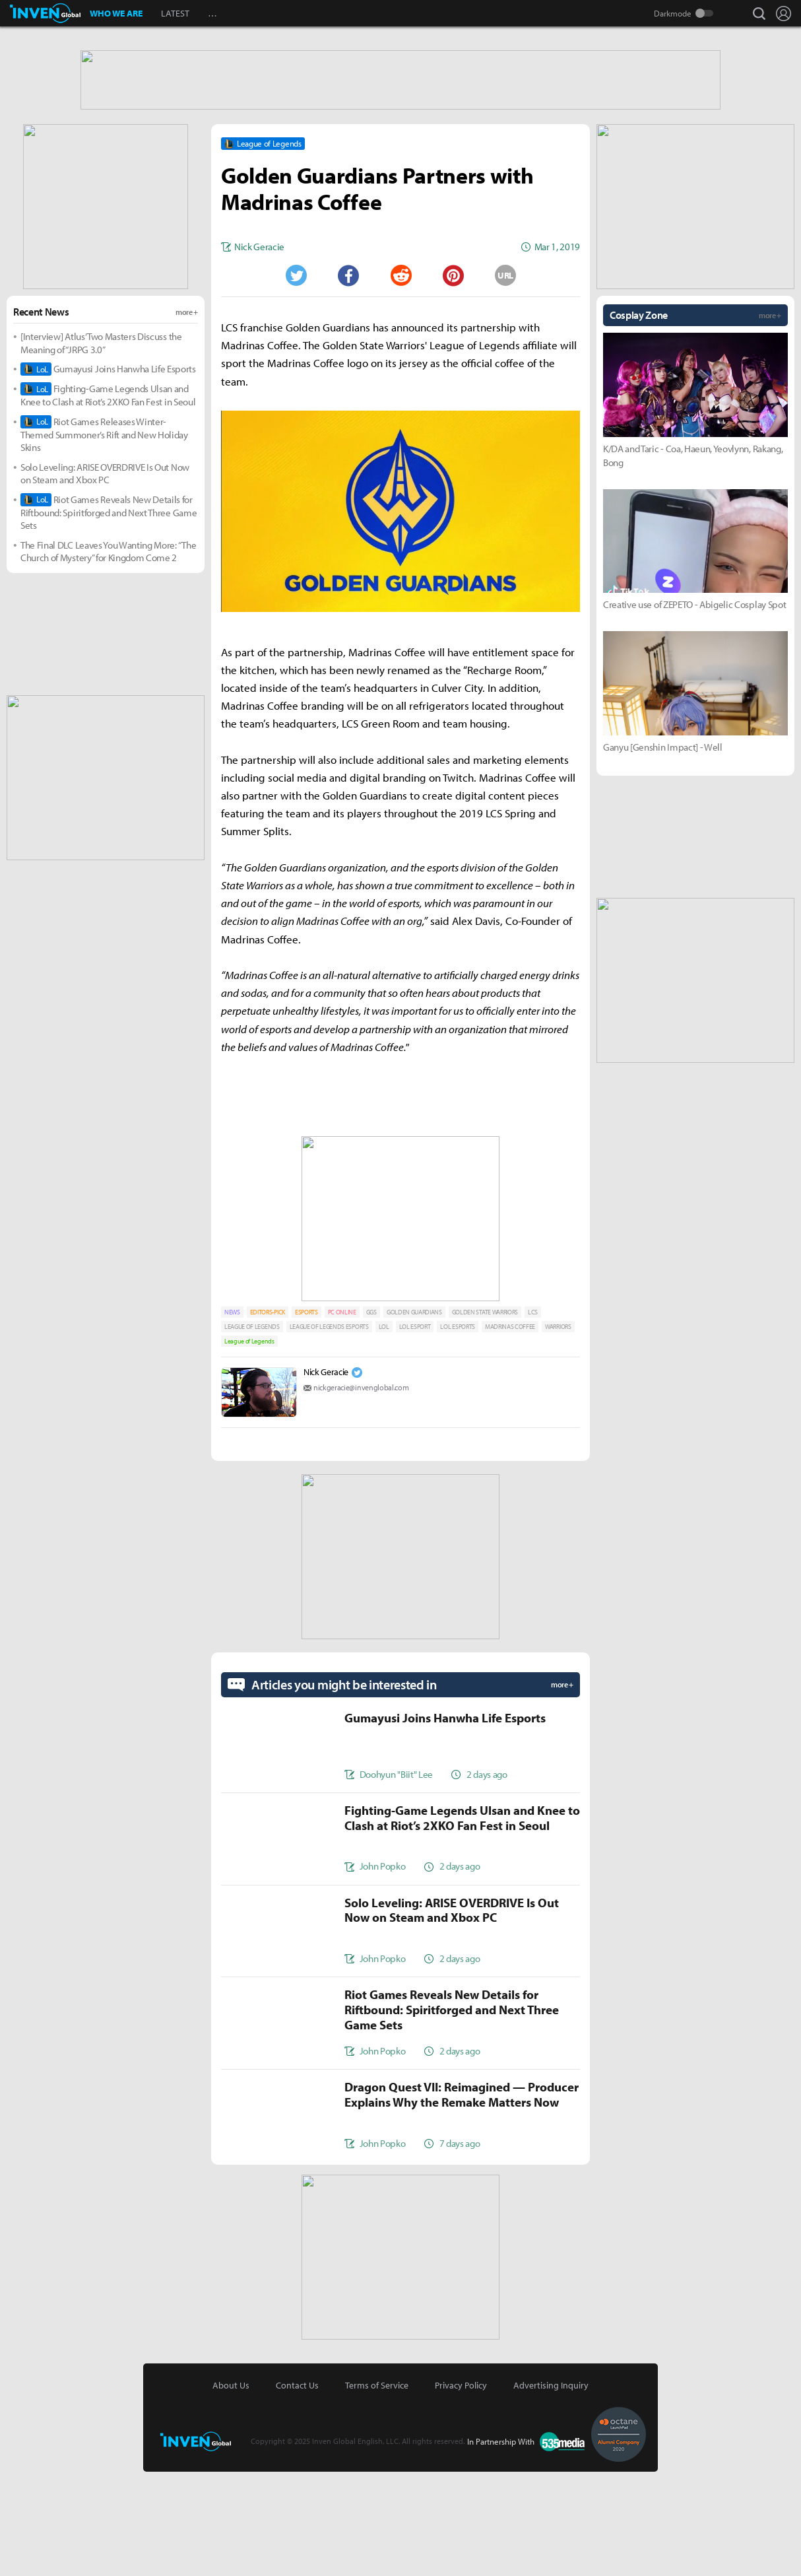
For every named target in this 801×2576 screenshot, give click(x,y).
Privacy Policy (461, 2489)
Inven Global (45, 13)
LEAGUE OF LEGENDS (252, 1431)
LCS (533, 1416)
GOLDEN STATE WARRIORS (485, 1416)
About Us (230, 2489)
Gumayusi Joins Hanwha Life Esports (108, 473)
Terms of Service (376, 2489)
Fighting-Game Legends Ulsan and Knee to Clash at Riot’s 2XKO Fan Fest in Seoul (107, 499)
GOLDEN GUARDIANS (414, 1416)
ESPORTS (306, 1416)
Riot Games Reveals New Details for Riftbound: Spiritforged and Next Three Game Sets (108, 616)
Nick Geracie (326, 1476)
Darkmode (672, 13)
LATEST (175, 13)
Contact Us (297, 2489)
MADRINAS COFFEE (510, 1431)
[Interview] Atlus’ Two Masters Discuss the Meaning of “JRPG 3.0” (101, 447)
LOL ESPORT (415, 1431)
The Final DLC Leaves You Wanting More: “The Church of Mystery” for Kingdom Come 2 (108, 656)
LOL (384, 1431)
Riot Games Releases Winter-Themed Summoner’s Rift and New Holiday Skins (104, 539)
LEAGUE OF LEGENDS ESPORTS (329, 1431)
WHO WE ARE (116, 13)
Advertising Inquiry (551, 2489)
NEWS (232, 1416)
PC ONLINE (342, 1416)
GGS (371, 1416)
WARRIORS (558, 1431)
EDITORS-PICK (267, 1416)
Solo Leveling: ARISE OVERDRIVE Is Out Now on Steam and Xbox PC (104, 578)
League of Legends (249, 1445)
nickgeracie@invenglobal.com (360, 1492)
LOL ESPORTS (457, 1431)
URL (505, 380)
